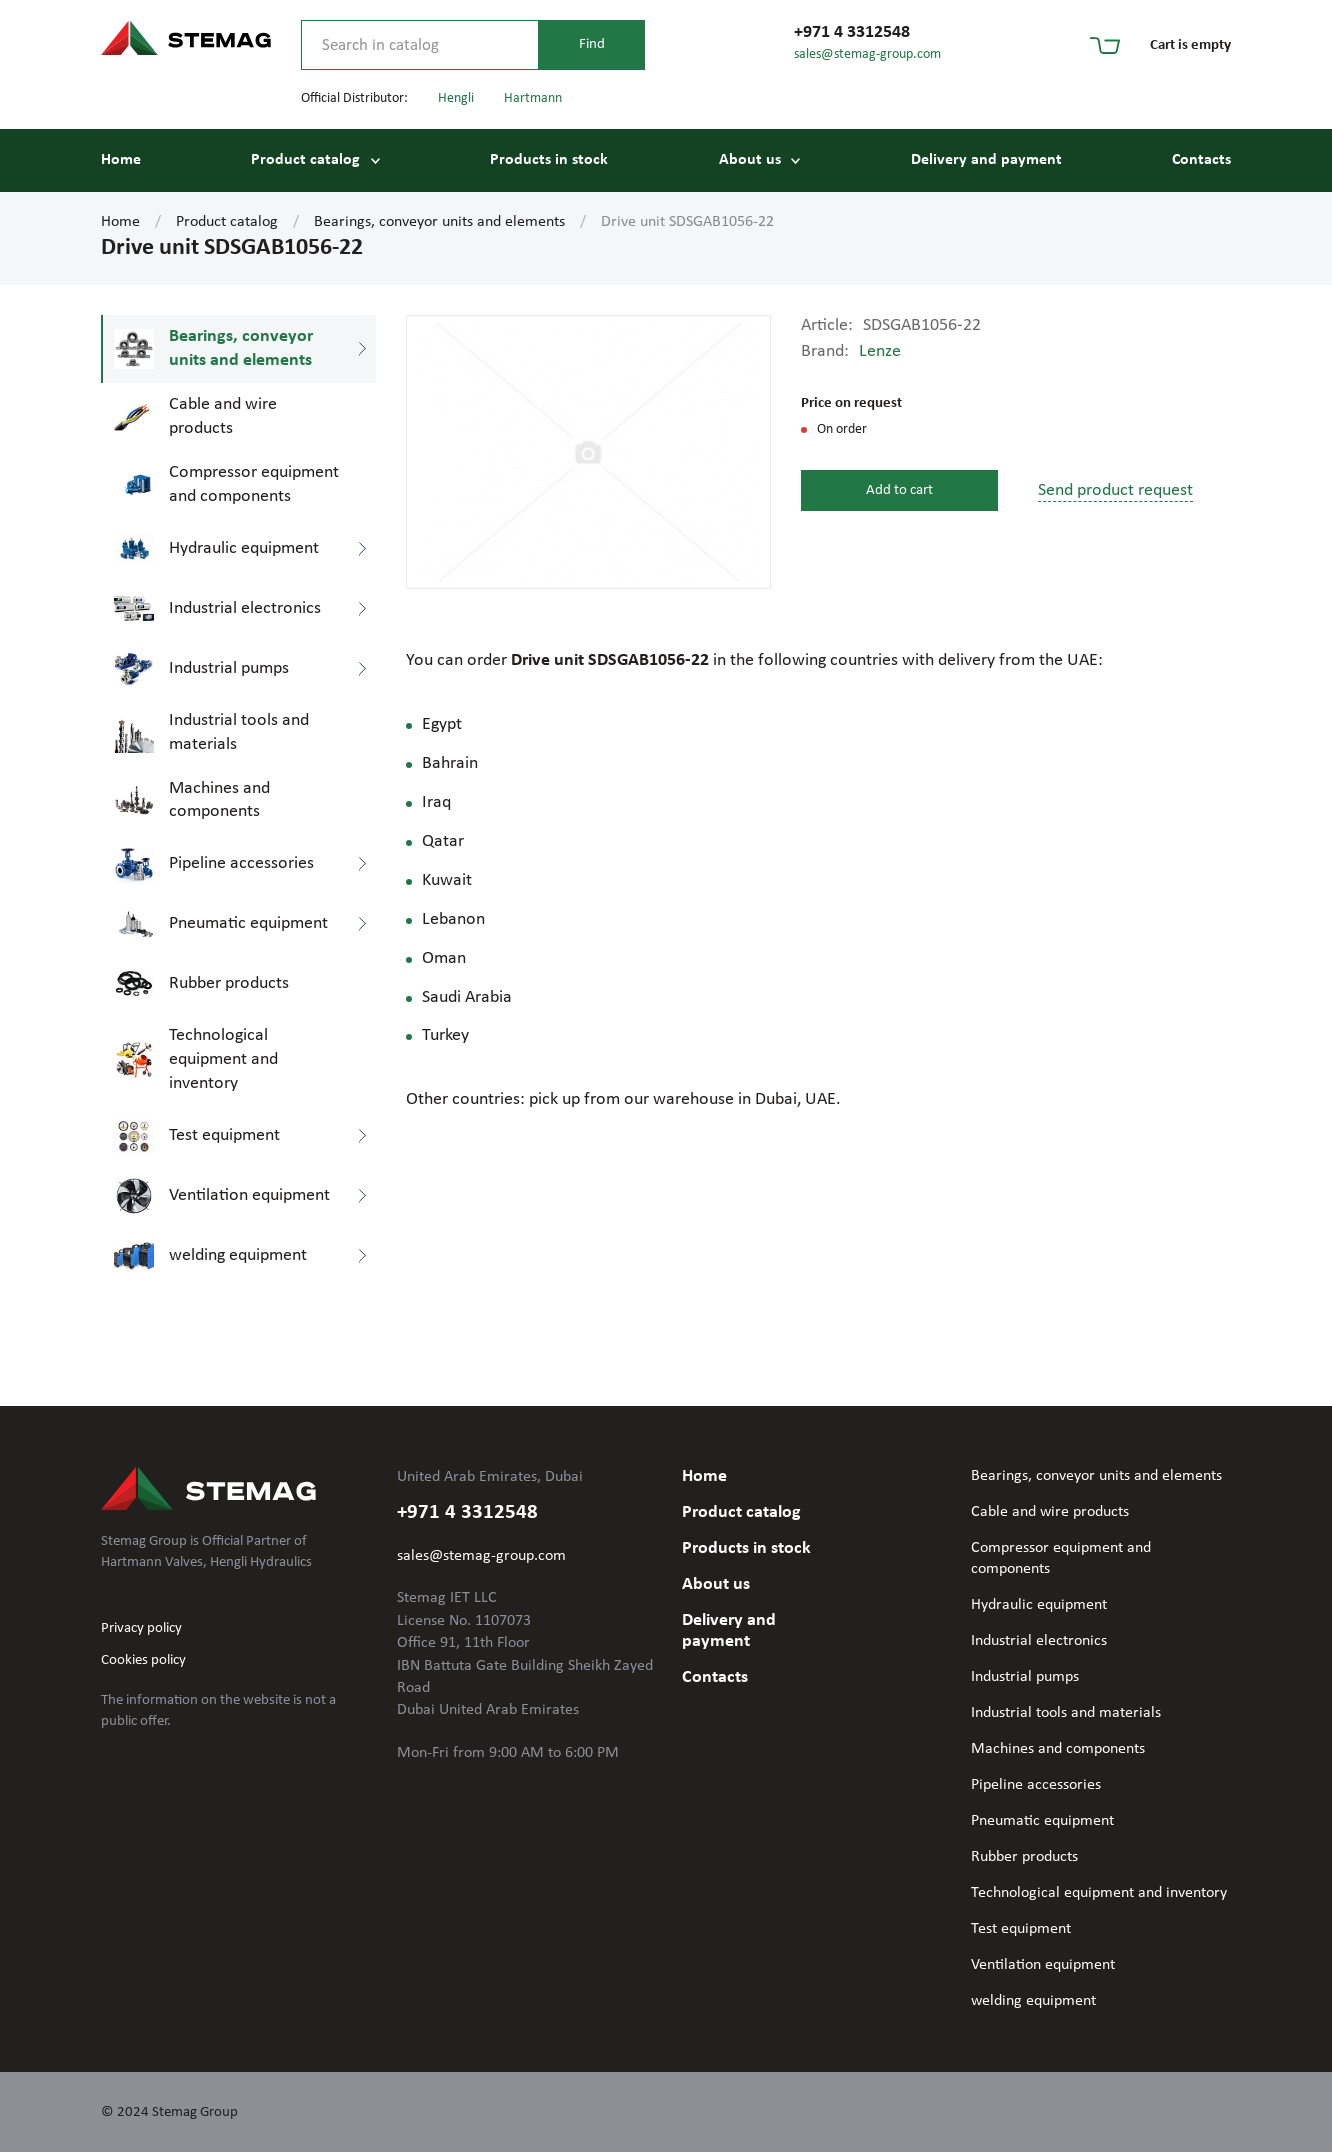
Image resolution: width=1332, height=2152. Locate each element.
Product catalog (305, 160)
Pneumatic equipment (1042, 1821)
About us (750, 160)
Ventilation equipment (1043, 1965)
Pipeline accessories (1036, 1785)
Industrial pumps (1025, 1677)
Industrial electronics (1039, 1641)
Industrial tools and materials (1066, 1713)
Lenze (880, 351)
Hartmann (533, 98)
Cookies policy (143, 1660)
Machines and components (1058, 1749)
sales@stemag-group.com (867, 54)
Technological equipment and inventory (1099, 1893)
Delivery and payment (986, 160)
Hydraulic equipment (1039, 1605)
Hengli (456, 98)
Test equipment (1021, 1929)
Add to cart (899, 490)
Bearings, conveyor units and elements (439, 222)
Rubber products (1024, 1857)
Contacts (1201, 160)
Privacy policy (141, 1628)
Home (121, 160)
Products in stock (549, 160)
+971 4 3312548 (852, 32)
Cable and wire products (1050, 1512)
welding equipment (1033, 2001)
